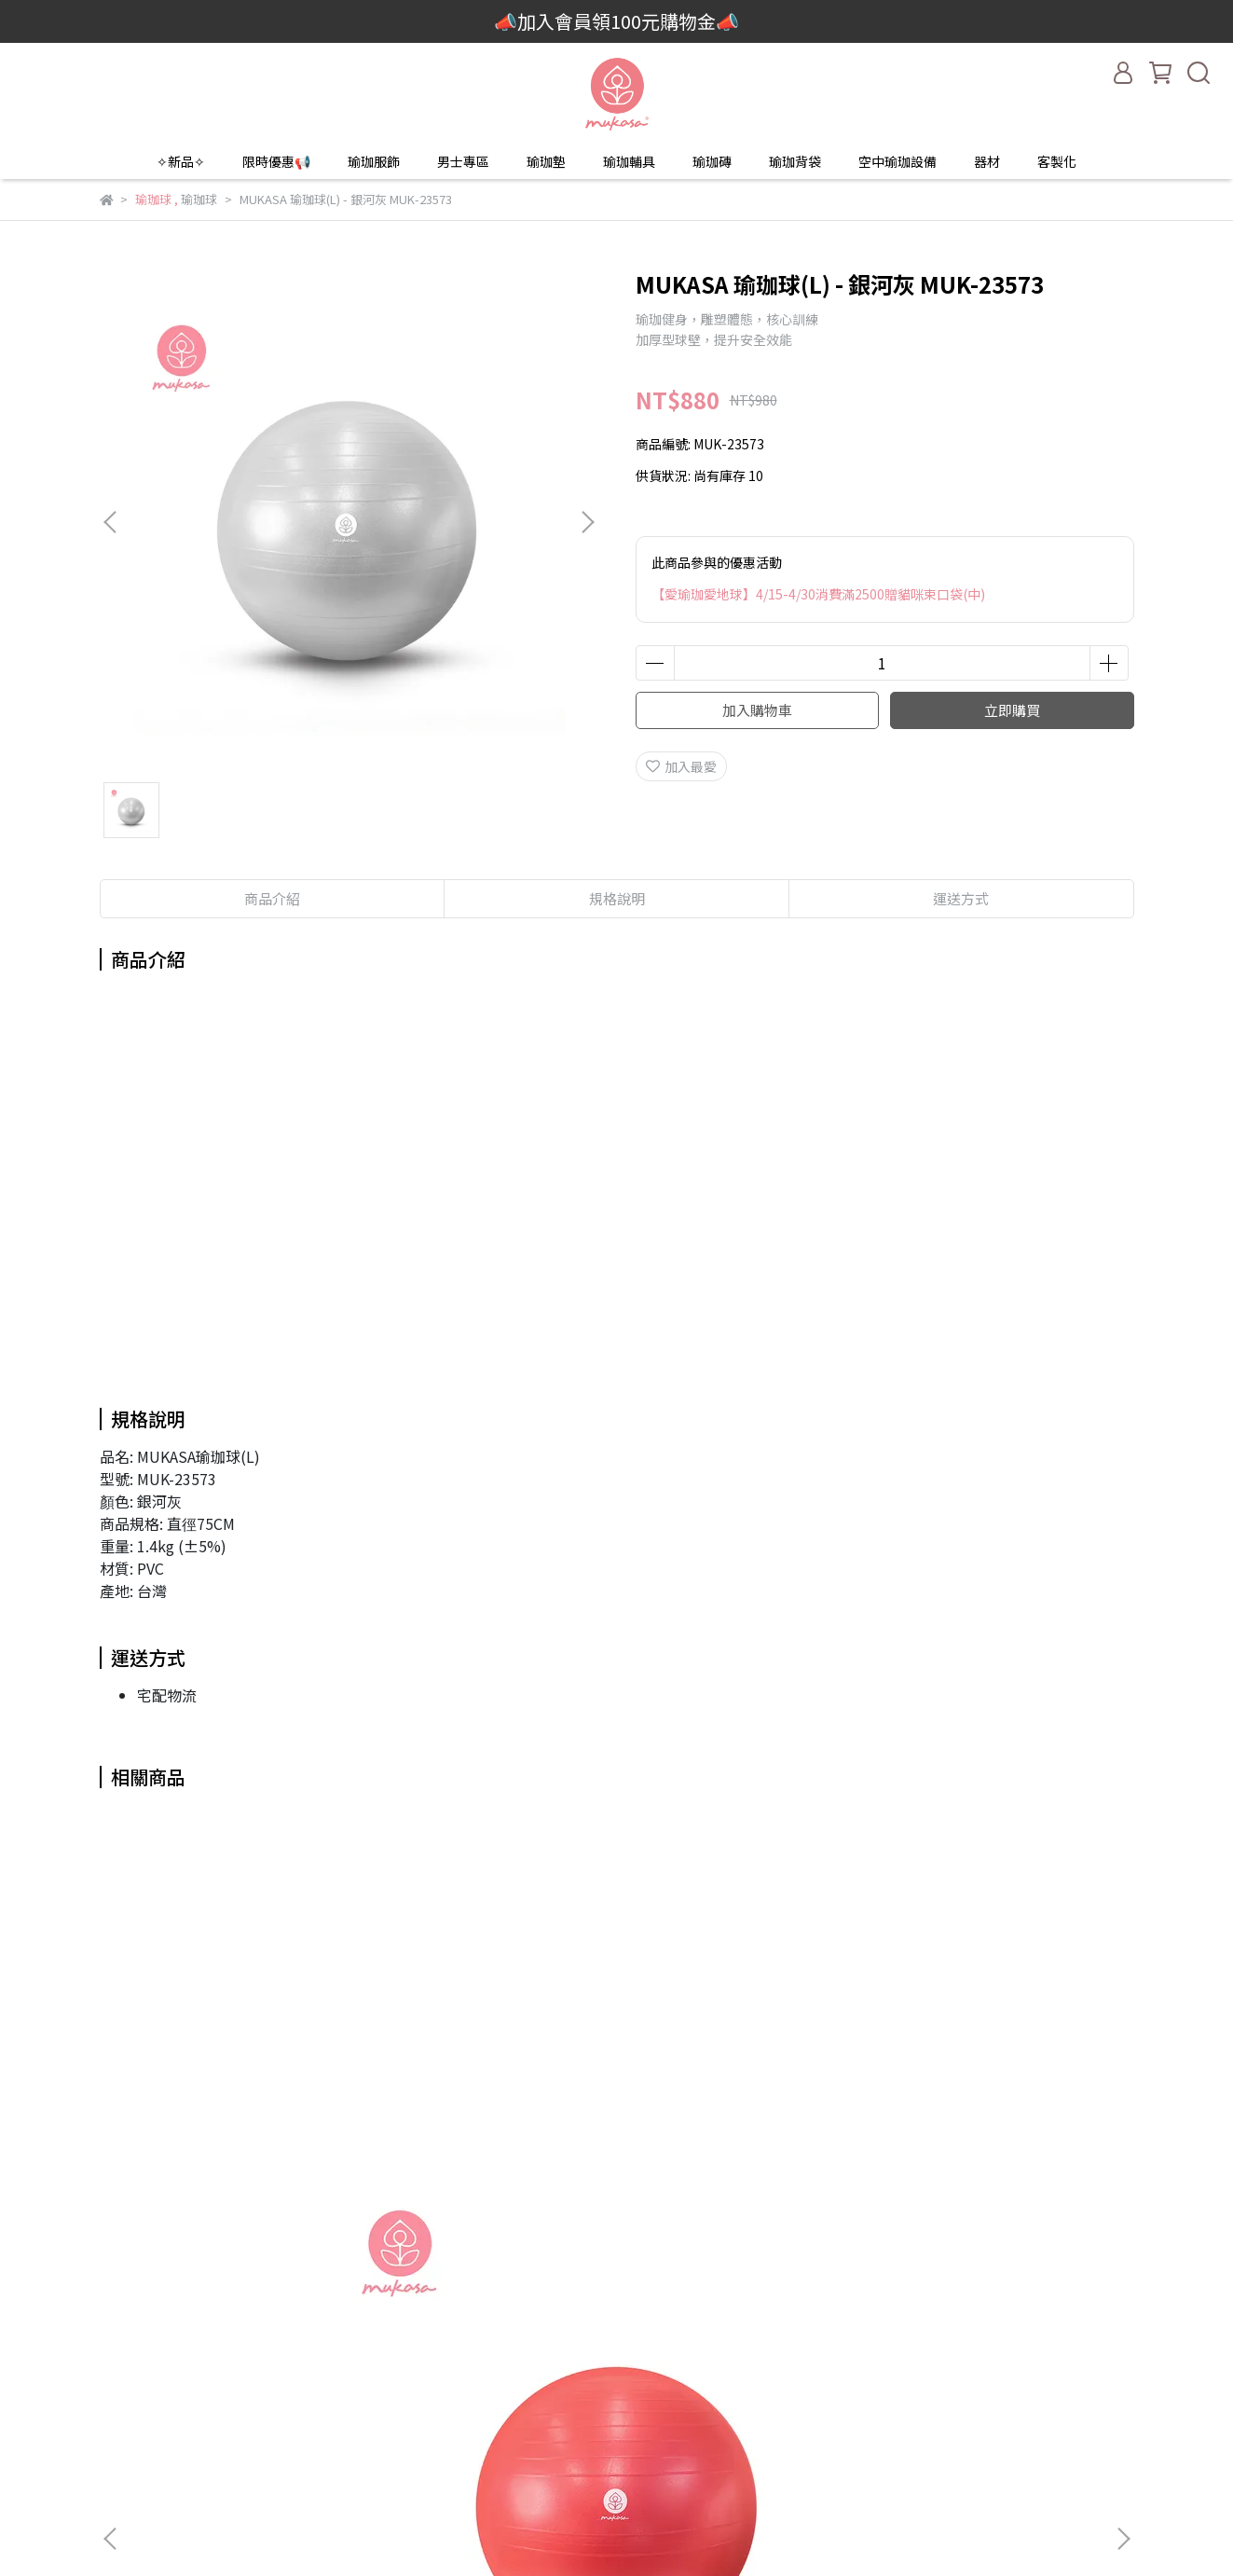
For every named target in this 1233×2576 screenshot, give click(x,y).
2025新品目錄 (382, 2349)
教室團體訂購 (380, 2377)
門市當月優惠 (380, 2433)
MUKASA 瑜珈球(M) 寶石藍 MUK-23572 (478, 2122)
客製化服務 (373, 2405)
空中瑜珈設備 (897, 161)
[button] (587, 522)
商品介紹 (272, 898)
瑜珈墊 (546, 161)
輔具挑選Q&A (380, 2489)
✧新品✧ (181, 161)
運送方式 (608, 2377)
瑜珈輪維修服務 (628, 2461)
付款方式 (608, 2405)
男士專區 (463, 161)
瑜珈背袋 (795, 161)
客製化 (1056, 161)
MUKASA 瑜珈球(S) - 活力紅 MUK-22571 (229, 2122)
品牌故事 (367, 2321)
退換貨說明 (615, 2433)
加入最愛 (681, 766)
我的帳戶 (608, 2321)
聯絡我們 (608, 2349)
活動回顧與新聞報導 (400, 2461)
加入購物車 (757, 710)
